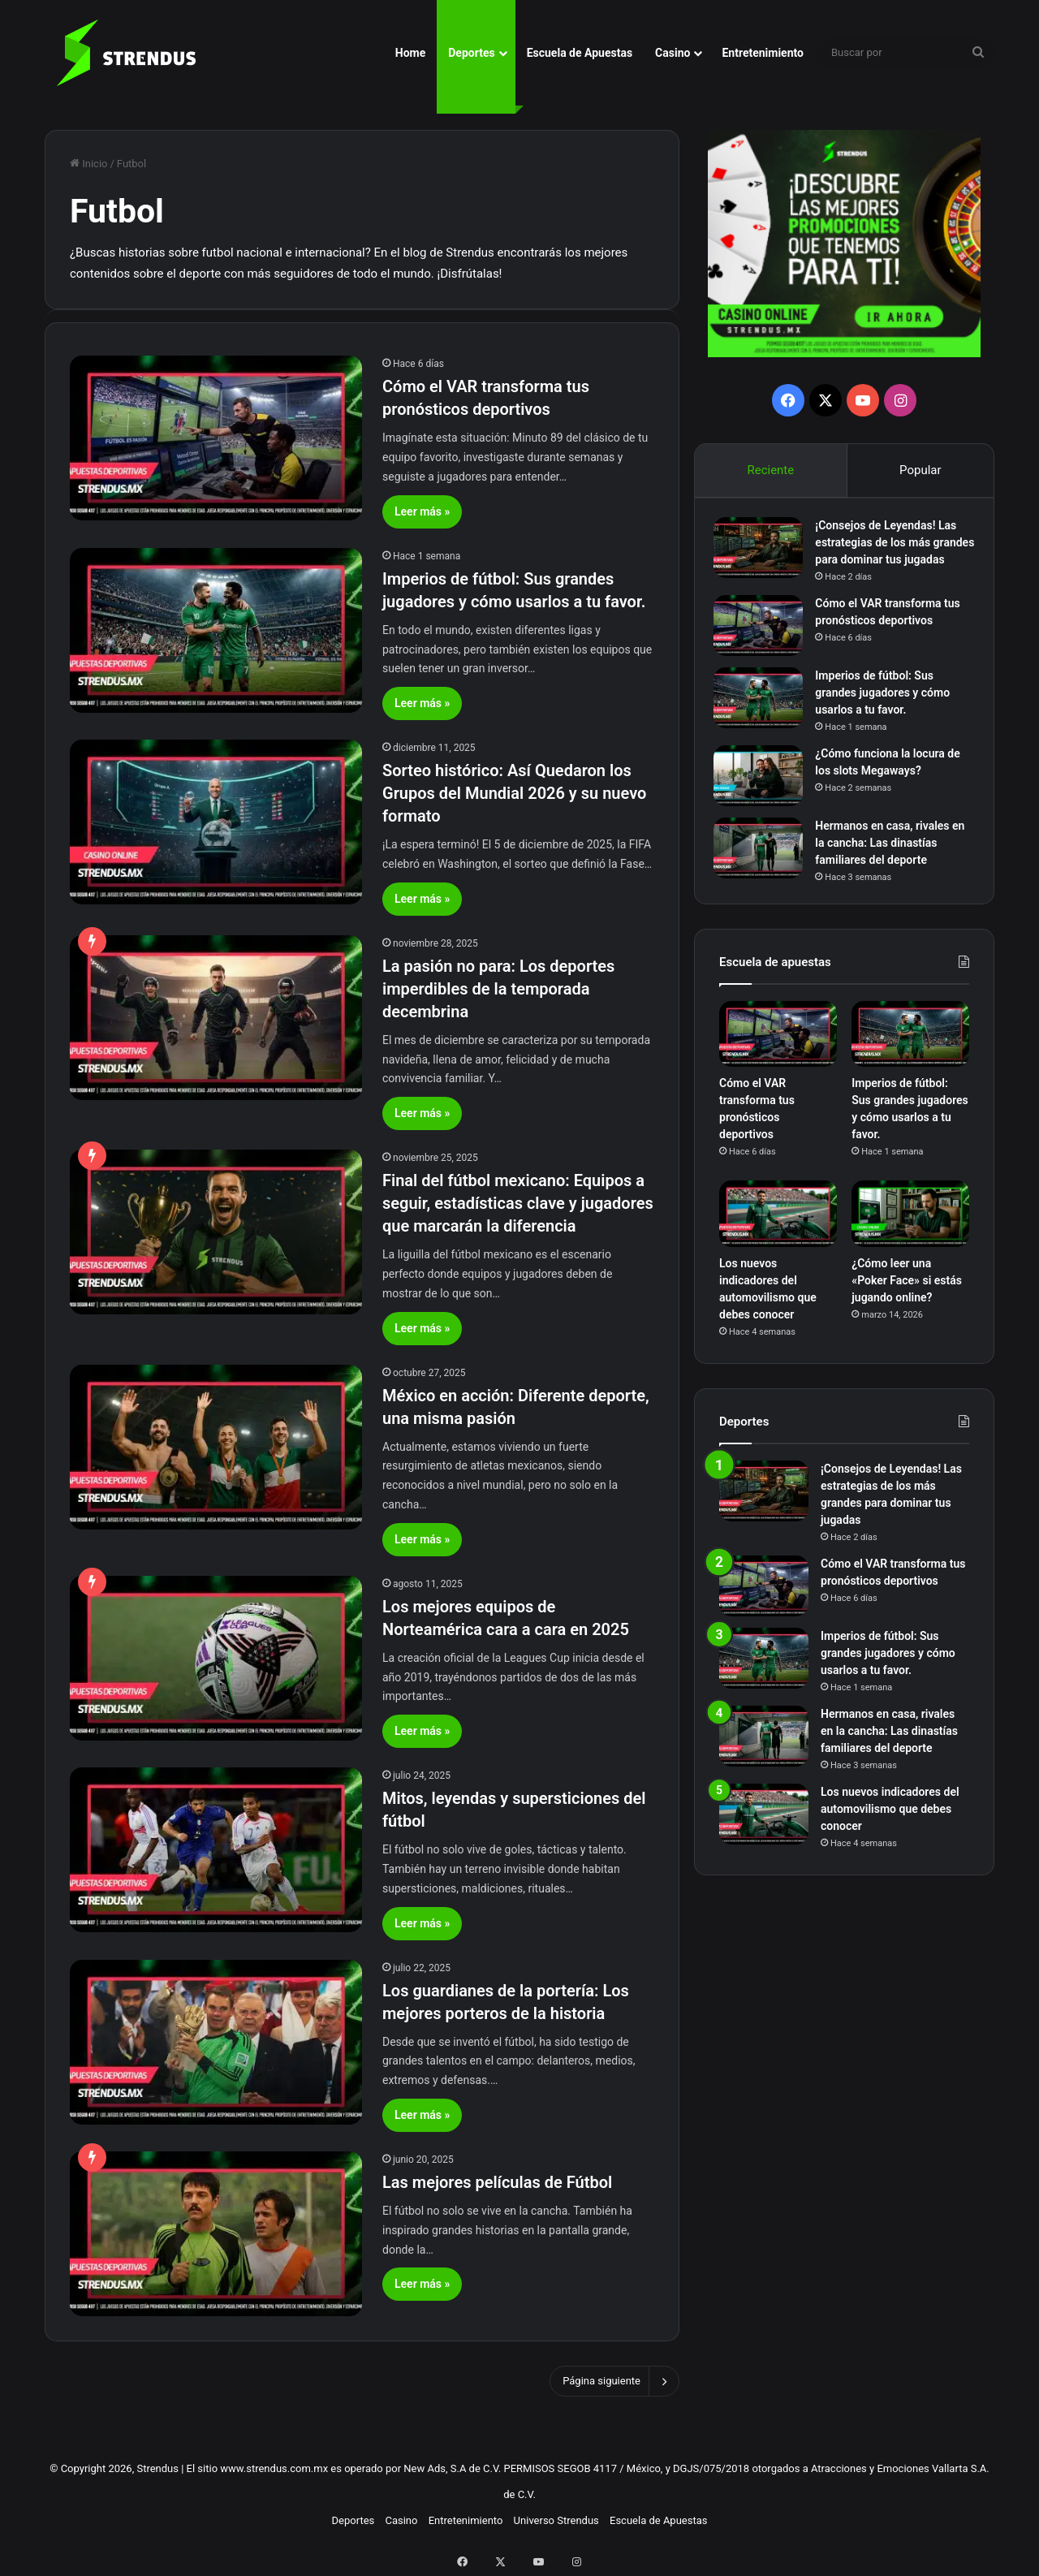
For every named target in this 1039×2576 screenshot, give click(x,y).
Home (410, 52)
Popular (920, 470)
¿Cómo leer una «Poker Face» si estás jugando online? (906, 1307)
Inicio (88, 163)
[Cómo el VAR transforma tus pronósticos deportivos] (216, 438)
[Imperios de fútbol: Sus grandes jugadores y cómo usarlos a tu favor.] (216, 630)
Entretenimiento (763, 52)
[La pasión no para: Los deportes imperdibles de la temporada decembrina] (216, 1017)
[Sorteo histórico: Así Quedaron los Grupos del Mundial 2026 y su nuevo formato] (216, 822)
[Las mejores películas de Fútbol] (216, 2233)
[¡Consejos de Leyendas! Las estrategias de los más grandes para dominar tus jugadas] (763, 553)
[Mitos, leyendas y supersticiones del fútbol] (216, 1849)
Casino (672, 52)
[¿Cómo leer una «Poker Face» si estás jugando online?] (910, 1242)
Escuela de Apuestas (579, 52)
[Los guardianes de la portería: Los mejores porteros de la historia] (216, 2042)
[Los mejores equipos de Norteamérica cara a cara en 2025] (216, 1658)
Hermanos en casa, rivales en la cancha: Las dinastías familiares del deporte (889, 865)
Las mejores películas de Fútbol (497, 2182)
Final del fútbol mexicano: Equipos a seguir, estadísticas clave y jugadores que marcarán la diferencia (517, 1203)
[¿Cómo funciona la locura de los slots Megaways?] (763, 798)
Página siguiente (614, 2381)
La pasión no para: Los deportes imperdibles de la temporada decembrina (498, 988)
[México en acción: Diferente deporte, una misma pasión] (216, 1447)
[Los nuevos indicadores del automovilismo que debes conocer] (778, 1242)
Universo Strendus (556, 2520)
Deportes (471, 52)
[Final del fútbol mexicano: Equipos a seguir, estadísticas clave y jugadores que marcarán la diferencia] (216, 1232)
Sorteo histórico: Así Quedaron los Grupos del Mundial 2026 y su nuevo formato (514, 793)
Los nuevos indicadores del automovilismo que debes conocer (890, 1836)
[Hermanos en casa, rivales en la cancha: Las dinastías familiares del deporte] (763, 870)
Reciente (770, 470)
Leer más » (422, 511)
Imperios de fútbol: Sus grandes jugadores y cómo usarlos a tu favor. (888, 715)
